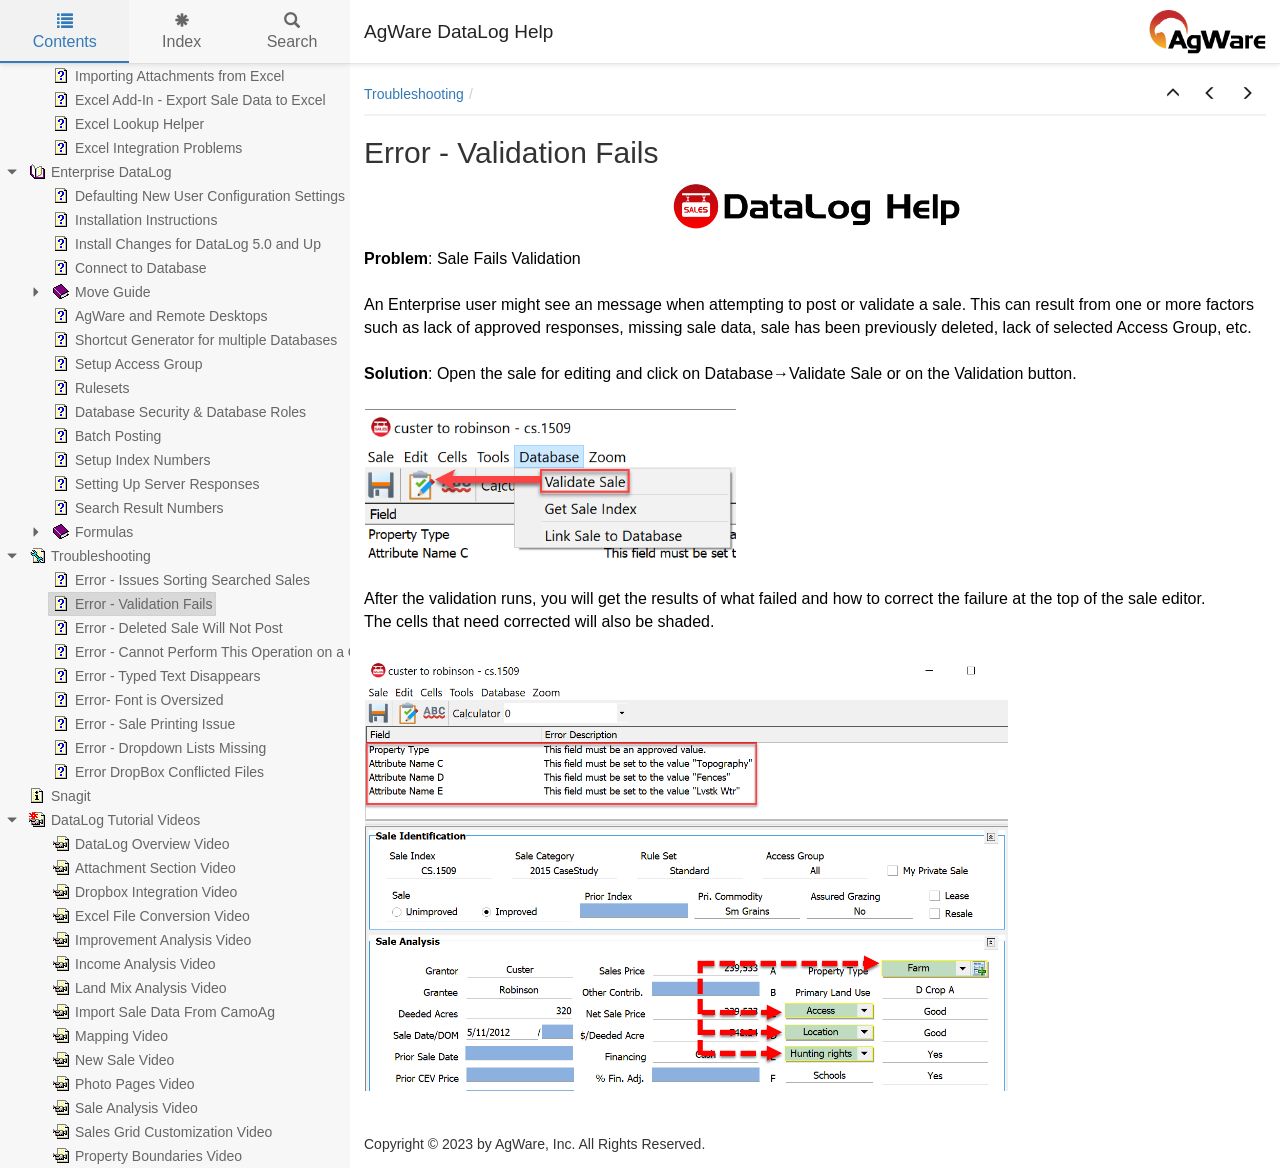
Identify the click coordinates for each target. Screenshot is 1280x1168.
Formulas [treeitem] (91, 532)
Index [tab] (181, 31)
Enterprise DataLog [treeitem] (98, 172)
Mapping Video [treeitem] (108, 1036)
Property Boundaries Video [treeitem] (145, 1156)
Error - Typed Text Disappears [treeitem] (154, 676)
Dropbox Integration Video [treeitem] (143, 892)
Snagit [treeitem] (58, 796)
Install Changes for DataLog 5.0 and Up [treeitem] (185, 244)
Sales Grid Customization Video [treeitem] (160, 1132)
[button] (1173, 94)
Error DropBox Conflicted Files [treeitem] (156, 772)
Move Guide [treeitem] (99, 292)
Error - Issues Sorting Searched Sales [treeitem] (179, 580)
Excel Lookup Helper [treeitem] (126, 124)
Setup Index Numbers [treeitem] (129, 460)
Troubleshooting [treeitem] (88, 556)
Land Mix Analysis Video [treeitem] (138, 988)
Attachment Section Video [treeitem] (142, 868)
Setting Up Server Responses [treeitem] (154, 484)
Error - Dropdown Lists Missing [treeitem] (157, 748)
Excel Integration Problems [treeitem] (145, 148)
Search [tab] (292, 31)
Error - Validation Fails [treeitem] (130, 604)
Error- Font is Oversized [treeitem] (136, 700)
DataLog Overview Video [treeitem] (139, 844)
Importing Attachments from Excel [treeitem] (166, 76)
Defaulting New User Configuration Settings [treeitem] (197, 196)
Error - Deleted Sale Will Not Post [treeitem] (166, 628)
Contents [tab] (65, 31)
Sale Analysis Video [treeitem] (123, 1108)
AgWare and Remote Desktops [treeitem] (158, 316)
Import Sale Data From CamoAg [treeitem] (162, 1012)
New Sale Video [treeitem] (111, 1060)
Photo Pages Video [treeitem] (122, 1084)
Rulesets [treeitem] (89, 388)
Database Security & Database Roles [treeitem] (177, 412)
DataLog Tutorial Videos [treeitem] (112, 820)
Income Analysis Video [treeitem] (132, 964)
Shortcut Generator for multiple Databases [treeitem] (193, 340)
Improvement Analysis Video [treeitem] (150, 940)
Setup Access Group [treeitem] (126, 364)
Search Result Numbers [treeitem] (136, 508)
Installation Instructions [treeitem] (133, 220)
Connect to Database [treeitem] (128, 268)
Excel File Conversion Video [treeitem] (149, 916)
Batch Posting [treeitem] (105, 436)
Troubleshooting (414, 94)
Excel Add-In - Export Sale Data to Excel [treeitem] (187, 100)
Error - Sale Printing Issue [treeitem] (142, 724)
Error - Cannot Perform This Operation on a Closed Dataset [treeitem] (246, 652)
